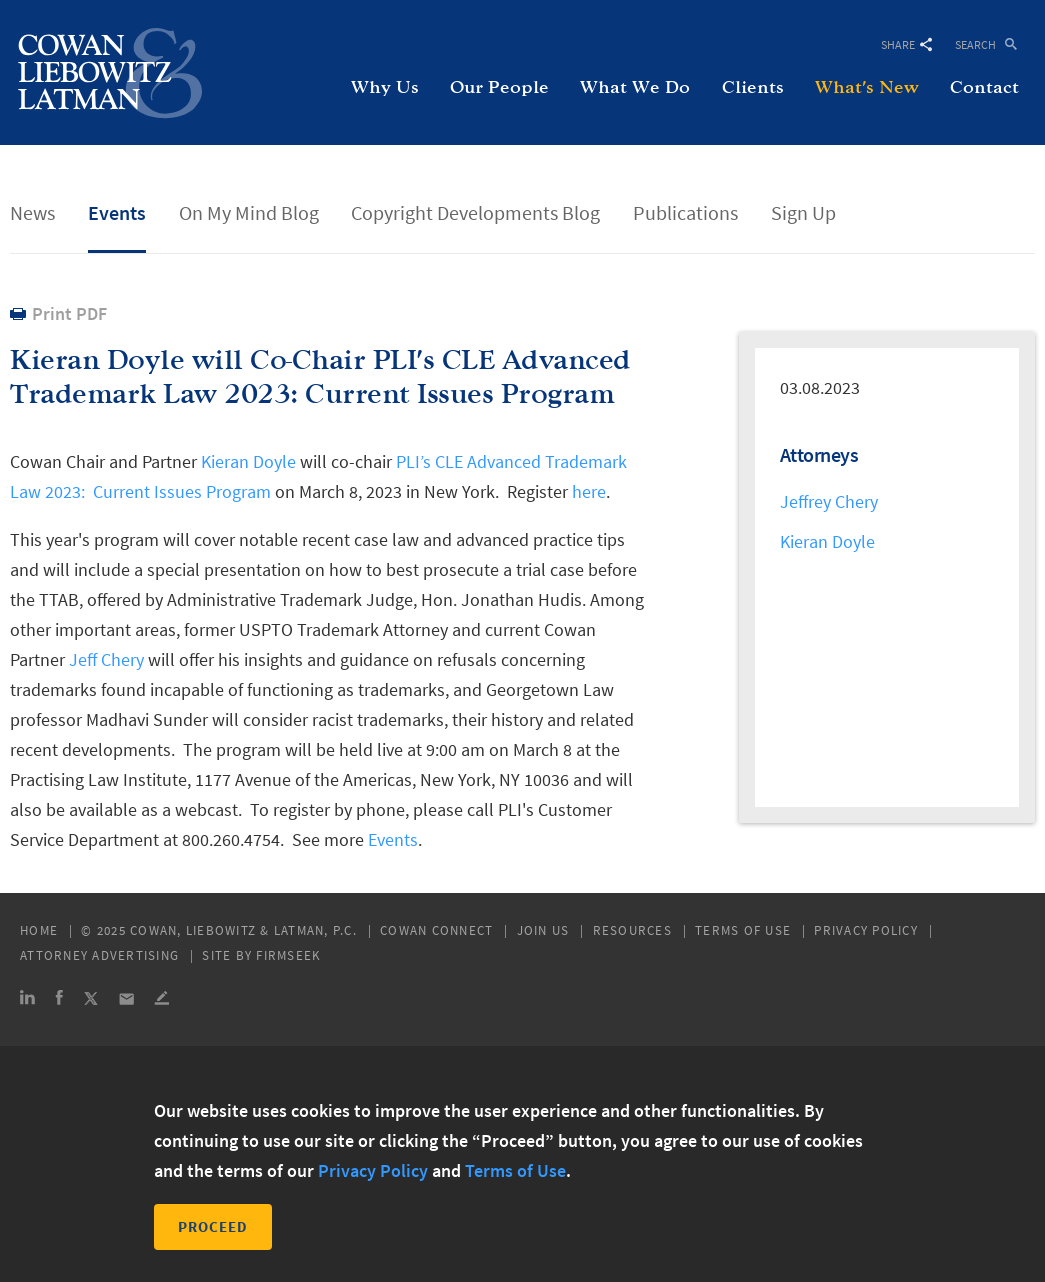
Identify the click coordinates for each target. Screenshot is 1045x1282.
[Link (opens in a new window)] (27, 1000)
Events (117, 212)
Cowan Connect (436, 930)
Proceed (213, 1226)
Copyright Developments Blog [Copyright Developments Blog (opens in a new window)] (475, 212)
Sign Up (803, 212)
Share (906, 44)
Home (39, 930)
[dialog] (522, 1164)
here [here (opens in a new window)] (589, 491)
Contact (984, 88)
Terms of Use (743, 930)
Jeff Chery (106, 659)
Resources (632, 930)
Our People (499, 88)
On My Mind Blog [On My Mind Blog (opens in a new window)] (249, 212)
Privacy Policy (866, 930)
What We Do (635, 88)
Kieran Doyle (248, 461)
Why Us (385, 88)
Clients (753, 88)
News (32, 212)
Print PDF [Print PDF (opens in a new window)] (69, 313)
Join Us (543, 930)
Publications (685, 212)
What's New (867, 88)
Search (975, 43)
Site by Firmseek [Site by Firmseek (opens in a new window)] (261, 955)
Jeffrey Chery (829, 501)
